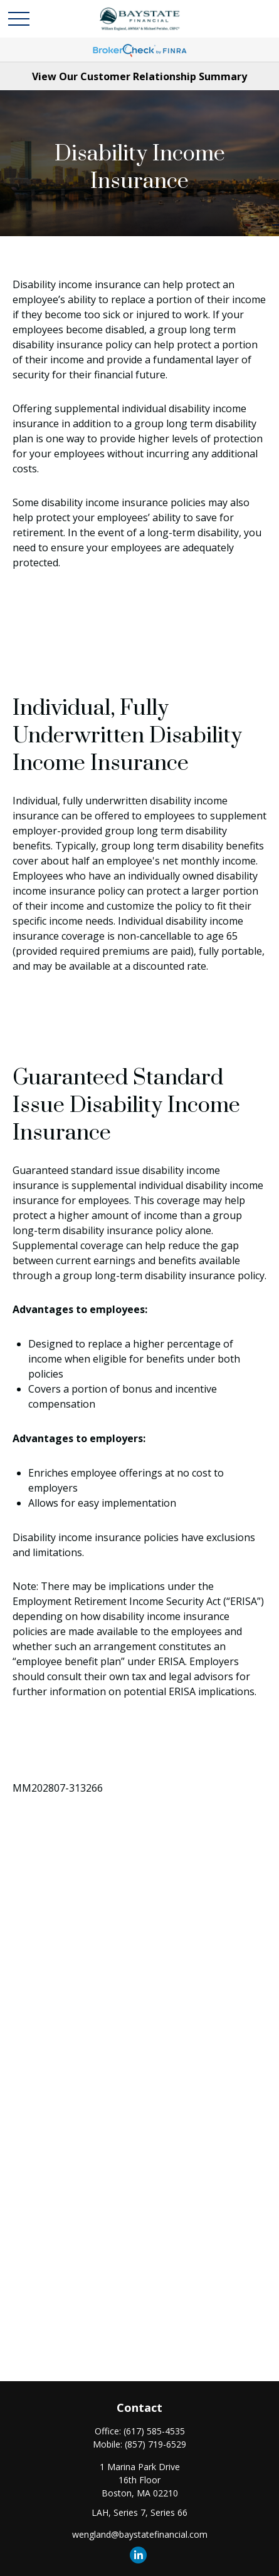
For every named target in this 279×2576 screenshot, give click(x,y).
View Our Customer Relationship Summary (139, 76)
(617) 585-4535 (154, 2431)
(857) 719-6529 (155, 2444)
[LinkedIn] (138, 2555)
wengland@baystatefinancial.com (140, 2534)
